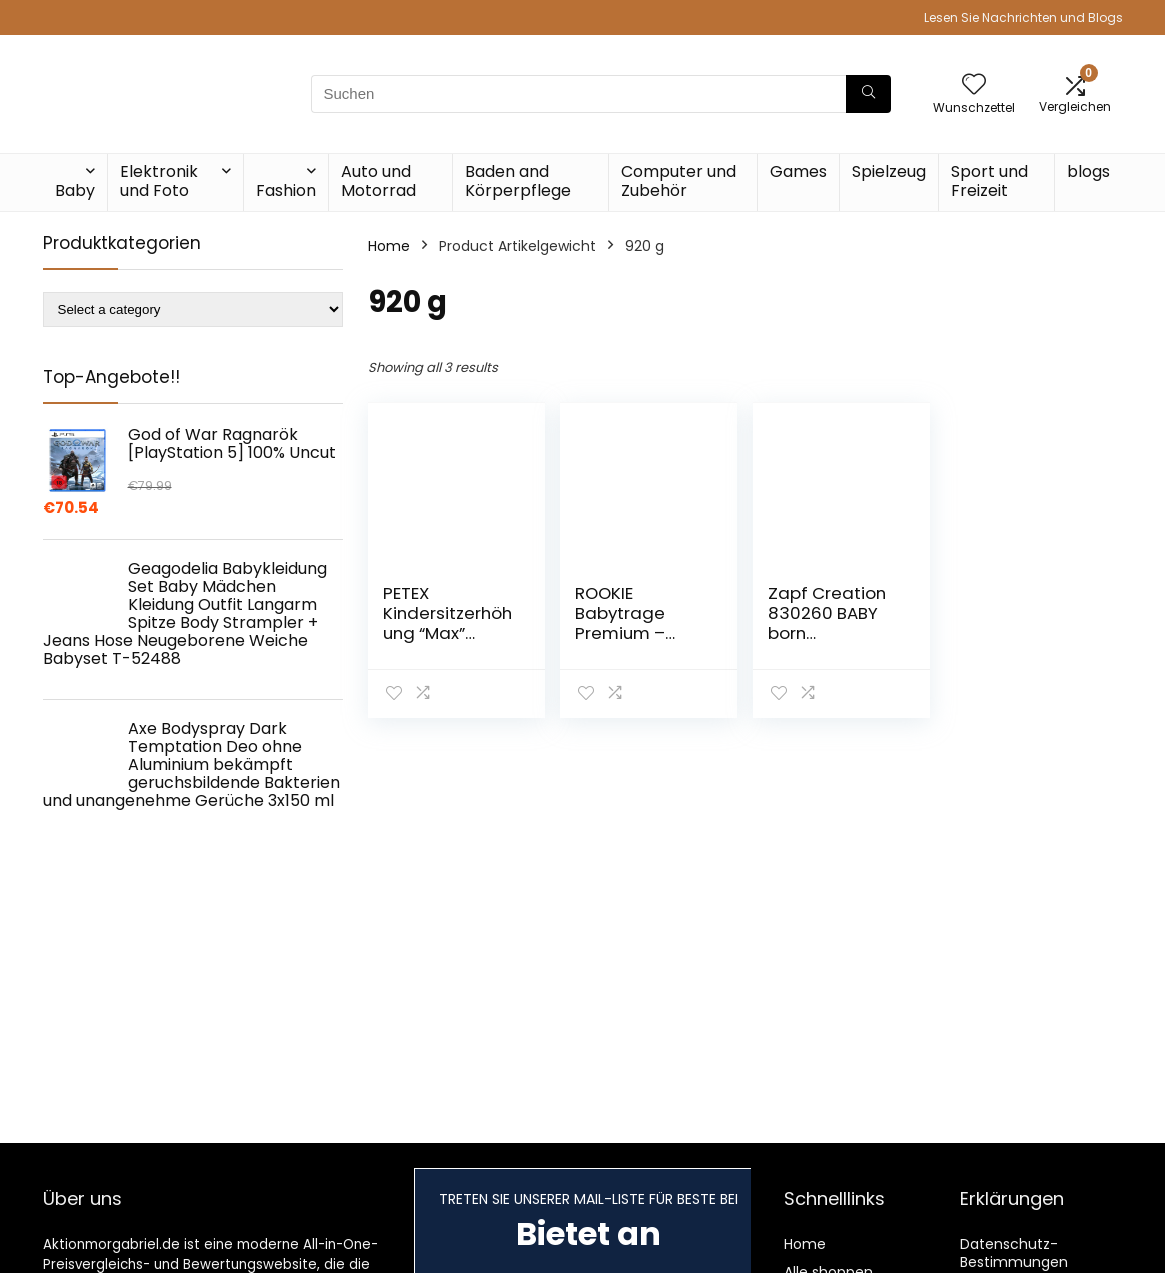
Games (798, 171)
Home (389, 246)
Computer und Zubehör (678, 181)
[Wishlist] (974, 85)
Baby (75, 190)
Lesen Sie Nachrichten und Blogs (1023, 17)
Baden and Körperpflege (518, 181)
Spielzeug (889, 171)
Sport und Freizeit (989, 181)
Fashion (286, 190)
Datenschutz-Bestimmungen (1014, 1253)
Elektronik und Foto (159, 181)
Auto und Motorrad (378, 181)
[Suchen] (868, 94)
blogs (1088, 171)
